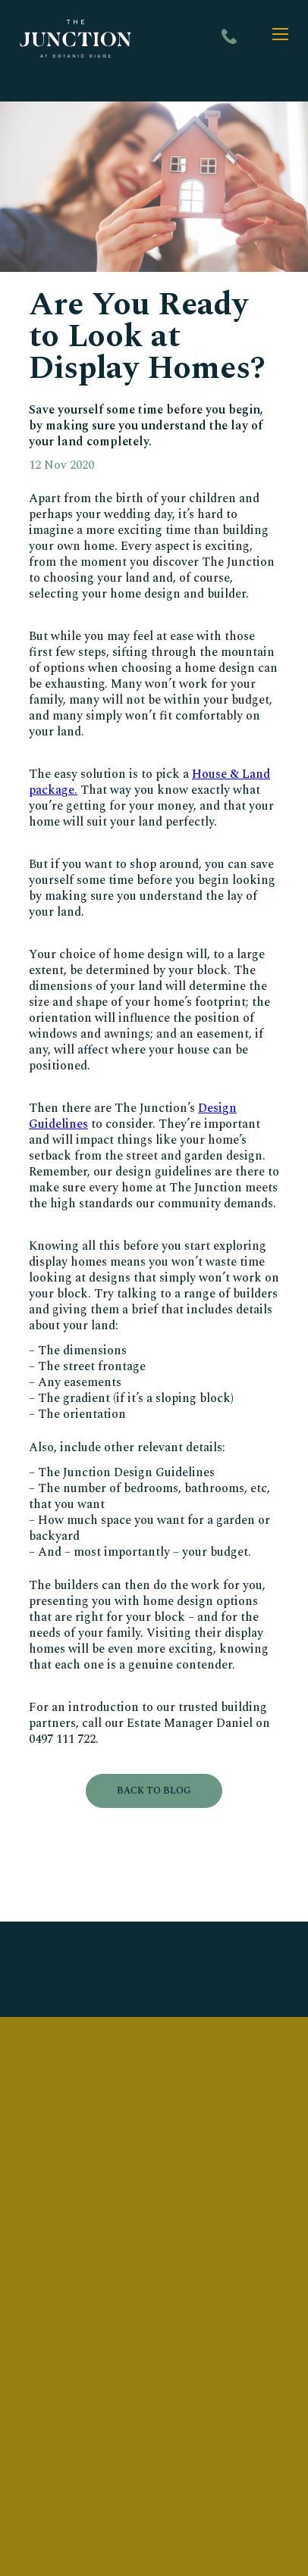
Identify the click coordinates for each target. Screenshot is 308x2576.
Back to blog (154, 1791)
